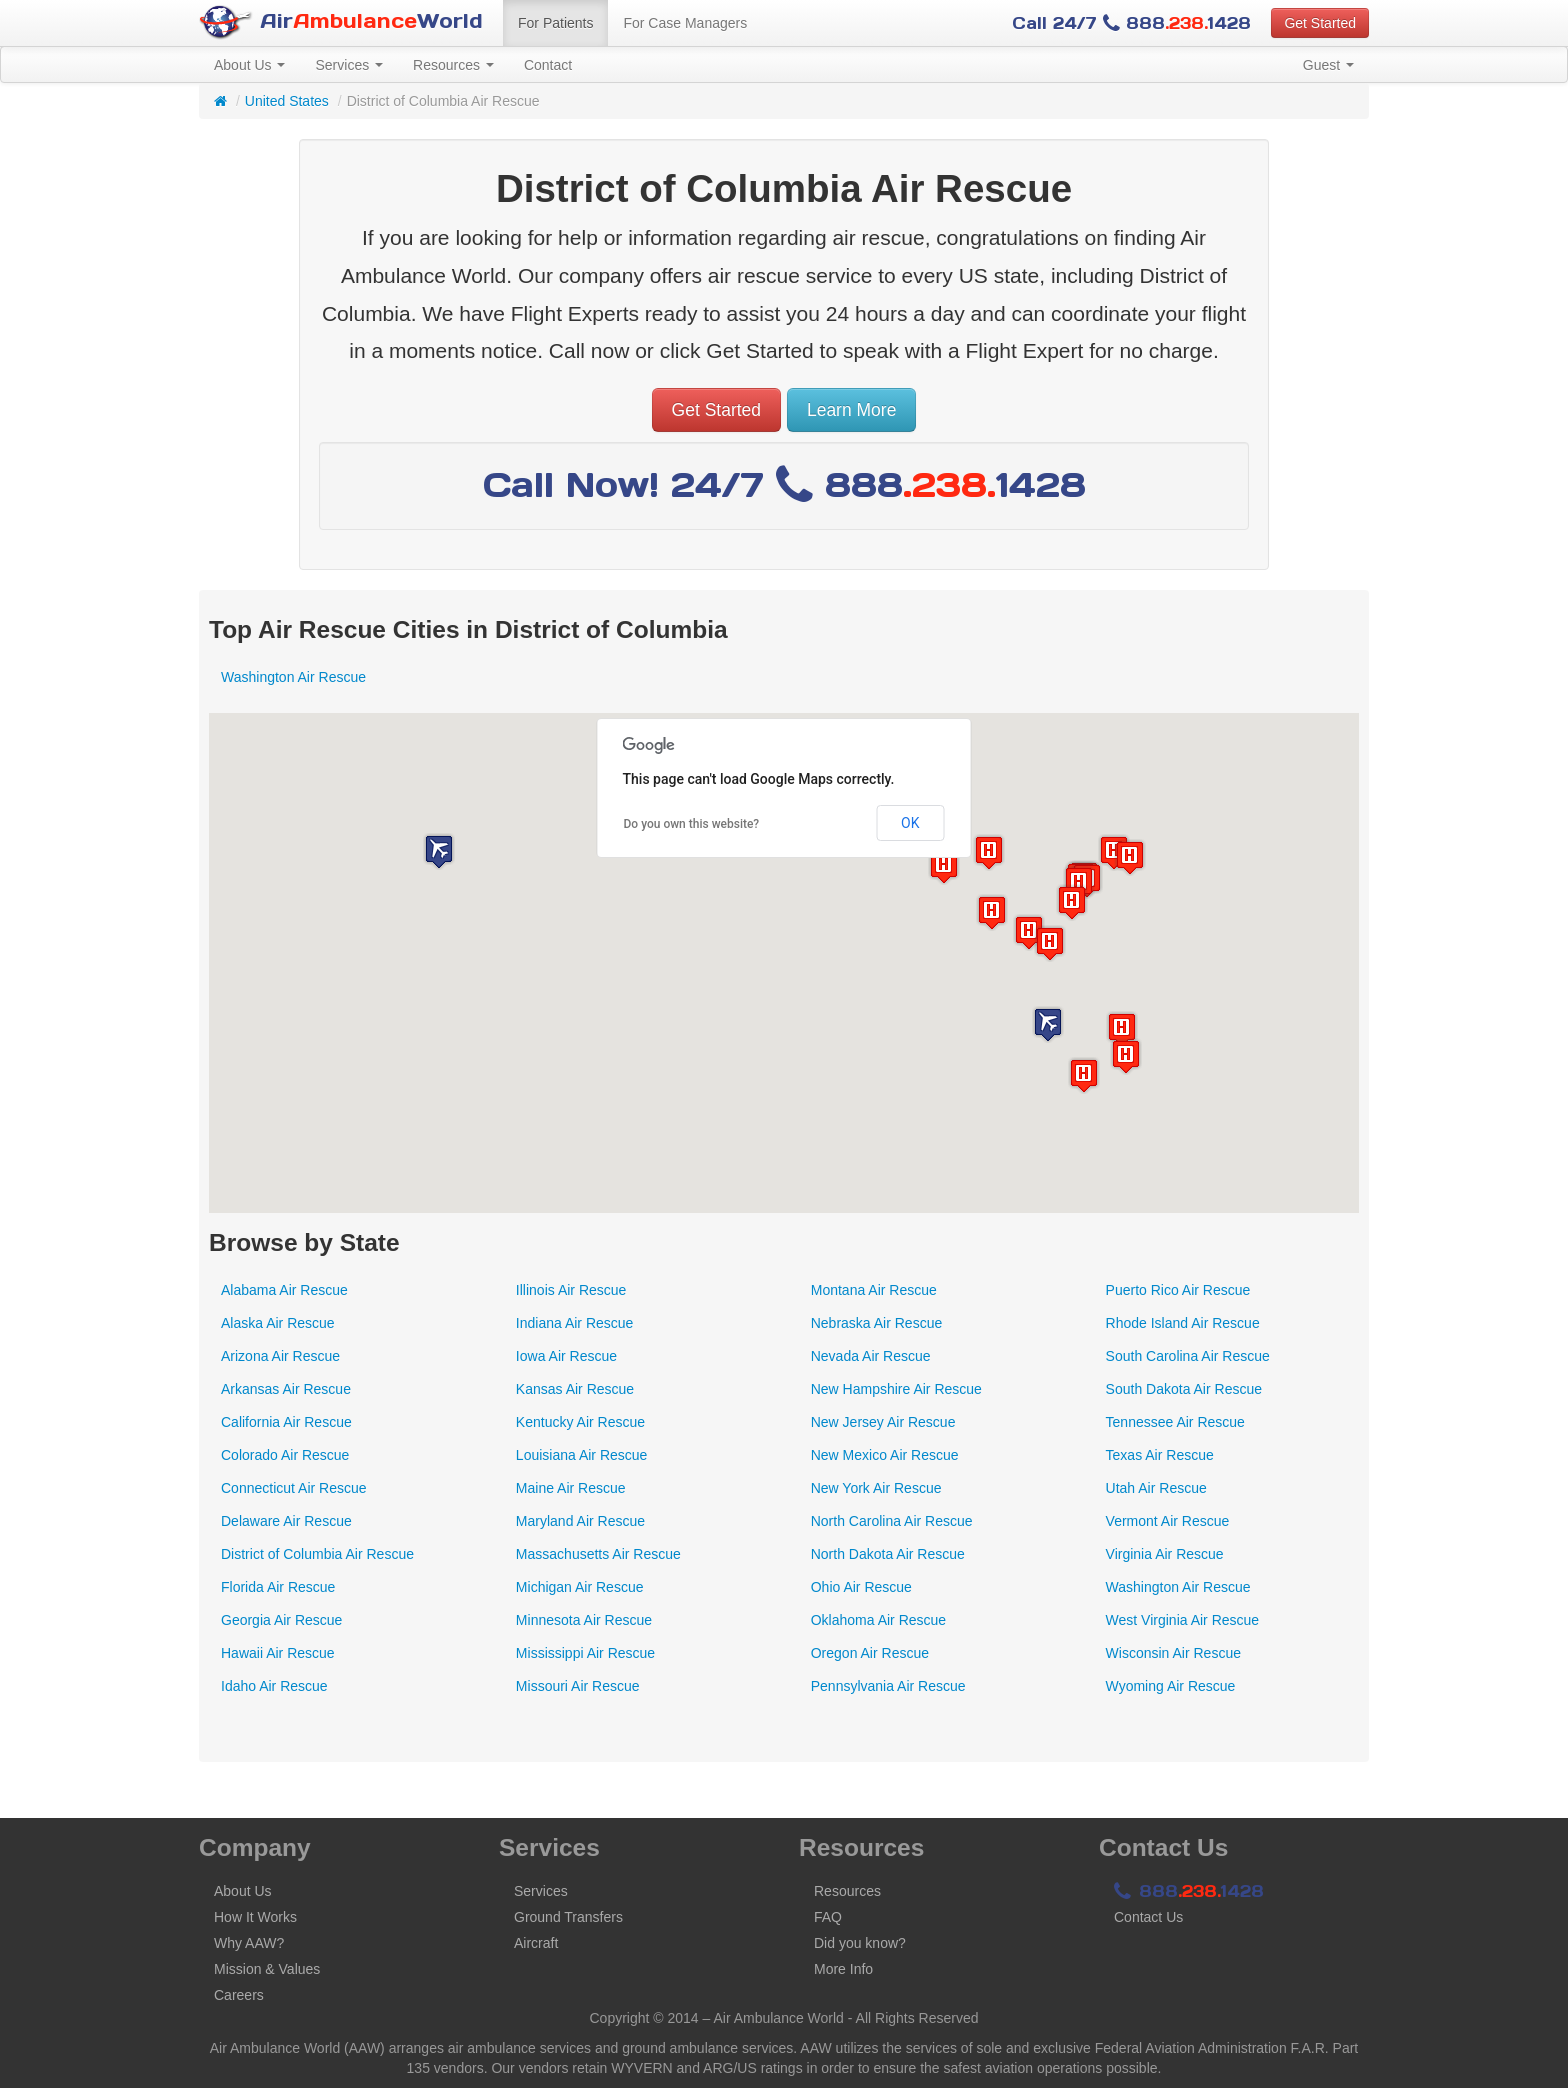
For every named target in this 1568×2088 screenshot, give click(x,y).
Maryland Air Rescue (580, 1521)
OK (910, 823)
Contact (548, 65)
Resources (453, 65)
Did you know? (860, 1943)
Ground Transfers (568, 1917)
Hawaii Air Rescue (278, 1653)
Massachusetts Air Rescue (598, 1554)
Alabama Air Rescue (284, 1290)
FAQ (828, 1917)
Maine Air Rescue (571, 1488)
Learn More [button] (852, 410)
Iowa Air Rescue (566, 1356)
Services (349, 65)
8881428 (1189, 1891)
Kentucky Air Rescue (580, 1422)
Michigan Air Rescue (580, 1587)
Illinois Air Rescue (571, 1290)
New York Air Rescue (876, 1488)
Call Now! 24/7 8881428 (784, 484)
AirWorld (341, 22)
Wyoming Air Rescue (1171, 1686)
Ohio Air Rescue (861, 1587)
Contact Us (1148, 1917)
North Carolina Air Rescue (892, 1521)
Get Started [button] (1320, 23)
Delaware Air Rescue (286, 1521)
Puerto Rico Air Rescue (1178, 1290)
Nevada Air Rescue (871, 1356)
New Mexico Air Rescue (885, 1455)
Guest (1328, 65)
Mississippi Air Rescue (585, 1653)
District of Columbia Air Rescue (317, 1554)
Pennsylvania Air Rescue (888, 1686)
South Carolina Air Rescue (1188, 1356)
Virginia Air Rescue (1165, 1554)
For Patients (555, 23)
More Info (843, 1969)
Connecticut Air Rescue (294, 1488)
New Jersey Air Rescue (883, 1422)
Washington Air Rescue (293, 677)
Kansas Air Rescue (575, 1389)
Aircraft (536, 1943)
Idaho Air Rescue (274, 1686)
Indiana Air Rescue (575, 1323)
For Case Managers (685, 23)
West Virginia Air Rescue (1183, 1620)
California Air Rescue (286, 1422)
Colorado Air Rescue (285, 1455)
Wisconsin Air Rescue (1173, 1653)
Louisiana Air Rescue (582, 1455)
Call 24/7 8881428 (1131, 23)
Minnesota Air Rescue (584, 1620)
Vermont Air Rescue (1168, 1521)
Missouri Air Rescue (578, 1686)
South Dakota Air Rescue (1184, 1389)
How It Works (255, 1917)
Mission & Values (267, 1969)
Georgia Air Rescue (281, 1620)
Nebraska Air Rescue (877, 1323)
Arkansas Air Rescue (286, 1389)
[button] (992, 912)
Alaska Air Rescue (278, 1323)
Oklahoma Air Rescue (878, 1620)
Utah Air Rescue (1156, 1488)
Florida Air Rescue (278, 1587)
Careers (239, 1995)
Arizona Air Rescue (280, 1356)
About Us (249, 65)
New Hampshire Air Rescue (896, 1389)
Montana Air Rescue (874, 1290)
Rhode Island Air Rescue (1183, 1323)
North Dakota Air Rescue (888, 1554)
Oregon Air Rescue (870, 1653)
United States (287, 101)
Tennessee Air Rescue (1175, 1422)
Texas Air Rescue (1160, 1455)
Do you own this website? (692, 824)
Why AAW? (249, 1943)
